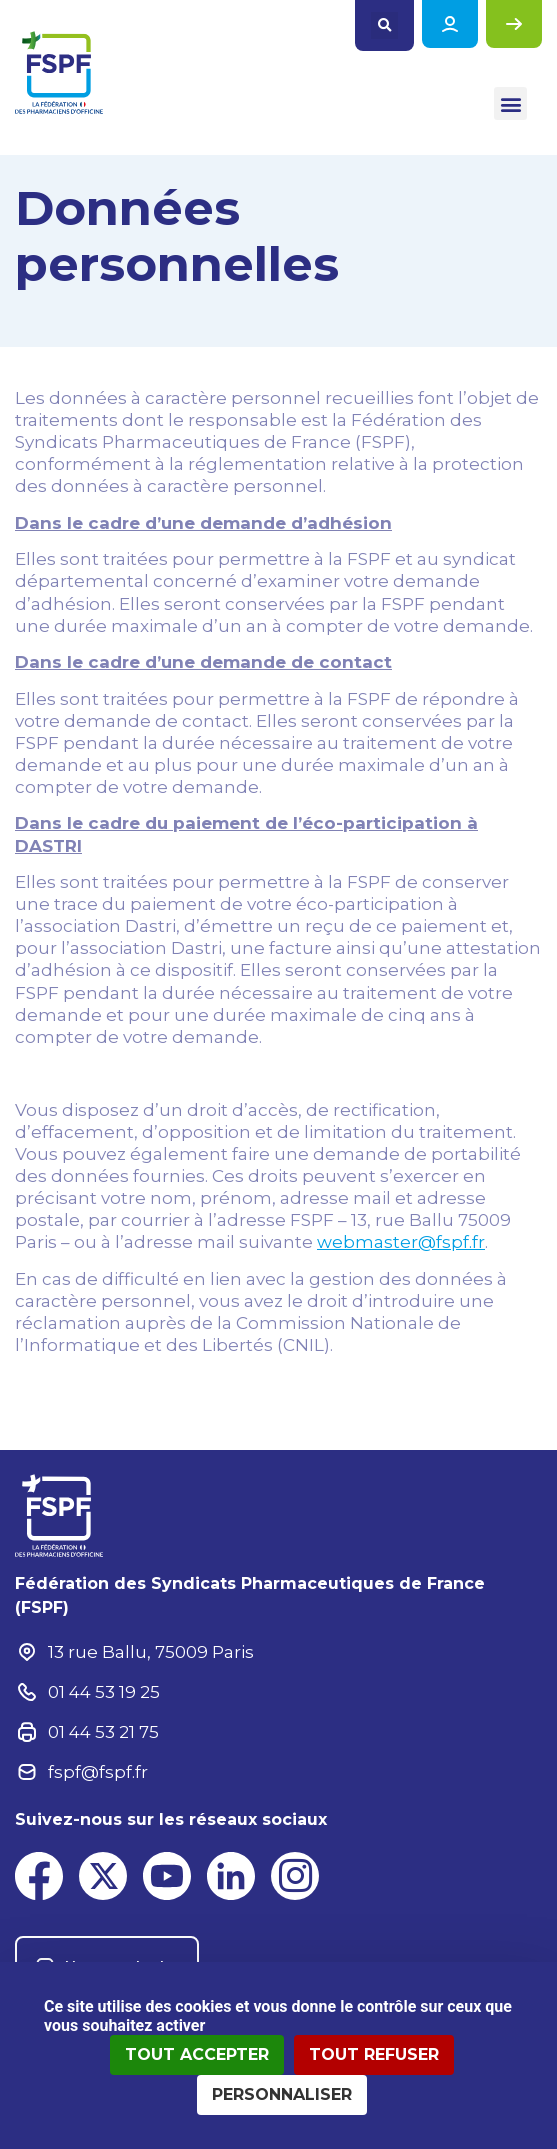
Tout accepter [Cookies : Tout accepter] (197, 2054)
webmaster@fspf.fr (401, 1242)
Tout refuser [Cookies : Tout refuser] (374, 2054)
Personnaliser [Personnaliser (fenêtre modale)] (282, 2094)
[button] (384, 25)
